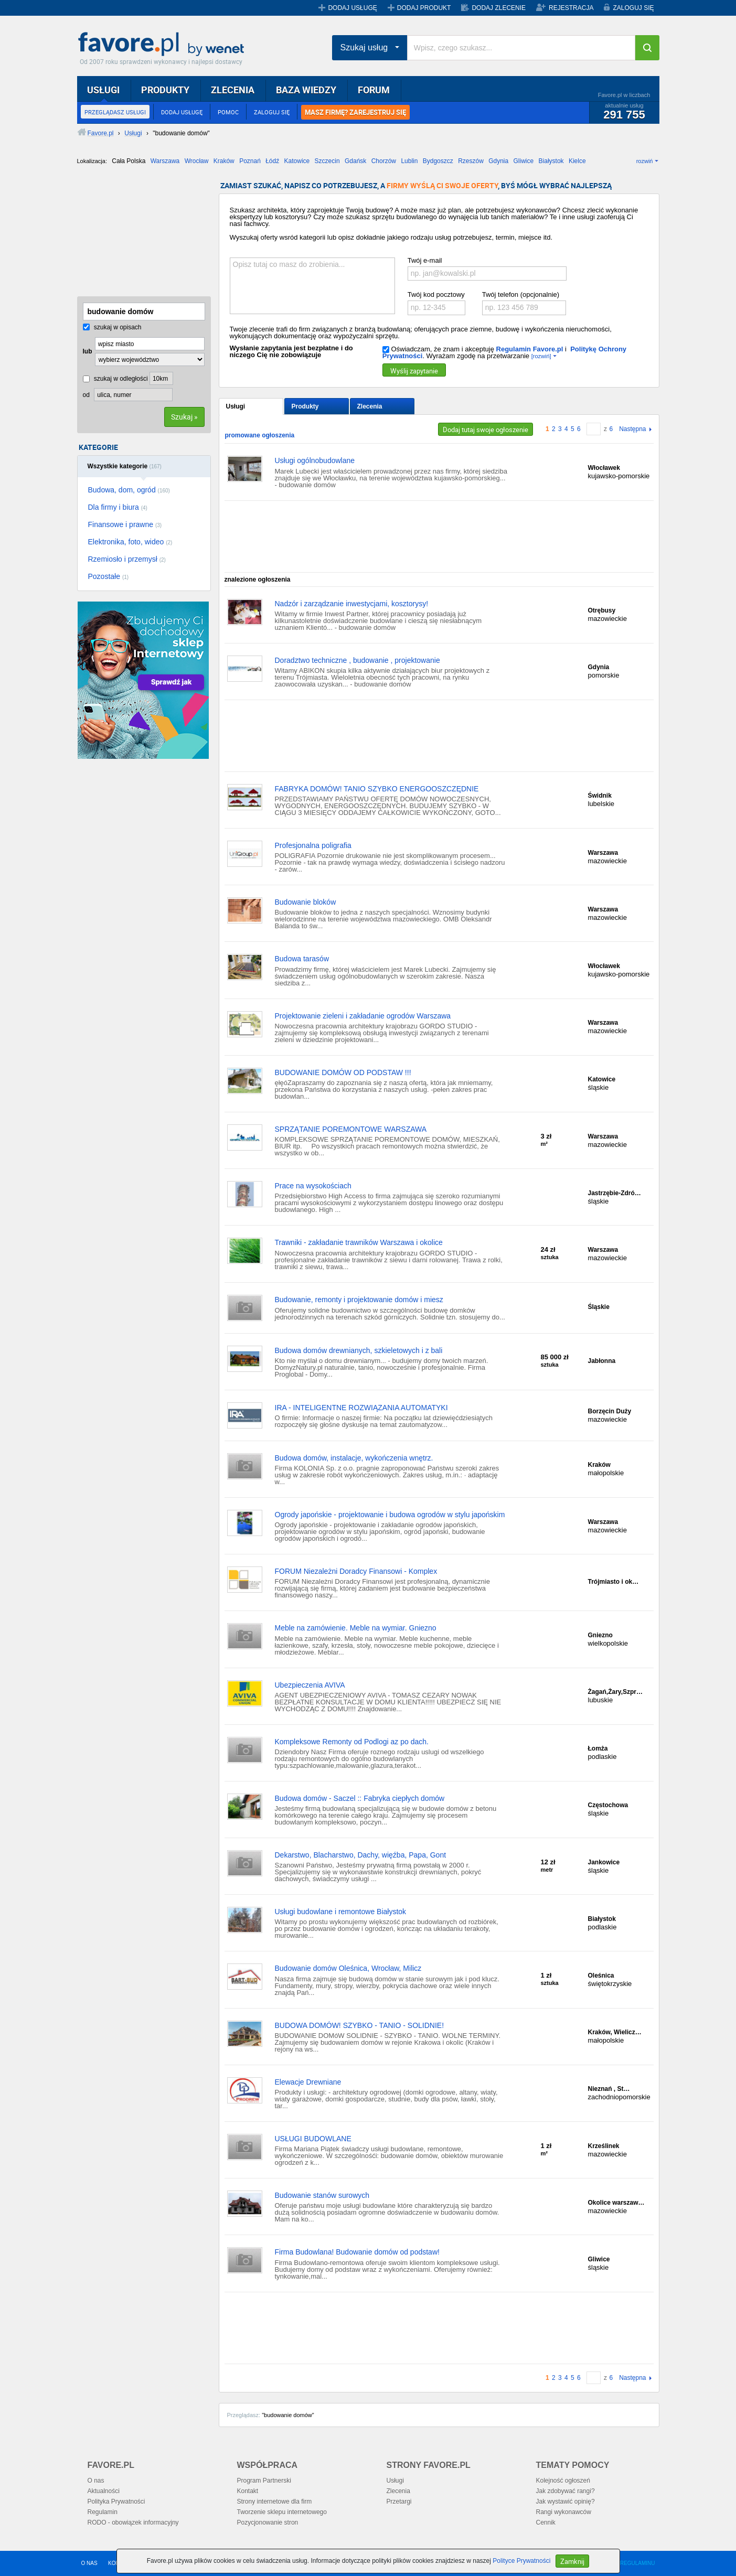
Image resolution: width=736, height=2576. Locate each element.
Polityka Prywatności (116, 2501)
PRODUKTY (165, 89)
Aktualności (104, 2491)
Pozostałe (108, 576)
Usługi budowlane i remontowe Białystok (341, 1911)
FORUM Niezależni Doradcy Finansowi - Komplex (356, 1571)
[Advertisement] (129, 234)
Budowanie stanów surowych (322, 2195)
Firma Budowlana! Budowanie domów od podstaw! (357, 2252)
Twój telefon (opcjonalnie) (520, 294)
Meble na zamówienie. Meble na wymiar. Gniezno (355, 1628)
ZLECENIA (232, 89)
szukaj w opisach (112, 327)
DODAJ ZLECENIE (499, 8)
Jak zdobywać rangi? (565, 2491)
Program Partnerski (264, 2480)
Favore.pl (163, 44)
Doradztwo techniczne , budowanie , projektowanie (357, 660)
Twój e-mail (425, 260)
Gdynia (498, 161)
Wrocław (197, 161)
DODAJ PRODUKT (424, 8)
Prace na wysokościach (313, 1186)
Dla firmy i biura (117, 507)
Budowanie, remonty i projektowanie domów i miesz (359, 1299)
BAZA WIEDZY (306, 89)
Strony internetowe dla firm (274, 2501)
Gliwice (524, 161)
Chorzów (383, 161)
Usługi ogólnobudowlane (315, 460)
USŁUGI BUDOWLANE (313, 2138)
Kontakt (248, 2491)
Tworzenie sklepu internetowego (282, 2512)
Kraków (224, 161)
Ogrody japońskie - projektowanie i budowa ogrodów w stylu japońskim (390, 1514)
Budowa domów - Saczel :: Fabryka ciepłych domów (360, 1798)
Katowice (297, 161)
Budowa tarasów (302, 958)
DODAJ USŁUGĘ (352, 8)
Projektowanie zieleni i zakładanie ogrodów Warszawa (363, 1016)
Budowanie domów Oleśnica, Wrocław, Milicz (348, 1968)
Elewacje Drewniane (308, 2082)
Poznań (250, 161)
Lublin (409, 161)
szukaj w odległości (115, 378)
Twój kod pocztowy (436, 294)
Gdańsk (355, 161)
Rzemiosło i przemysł (127, 559)
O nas (96, 2480)
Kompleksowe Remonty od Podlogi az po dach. (352, 1741)
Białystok (551, 161)
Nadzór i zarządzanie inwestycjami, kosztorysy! (352, 603)
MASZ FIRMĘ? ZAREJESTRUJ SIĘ (355, 112)
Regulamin (103, 2512)
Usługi (236, 406)
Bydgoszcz (438, 161)
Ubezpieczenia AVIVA (310, 1685)
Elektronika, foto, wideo (130, 542)
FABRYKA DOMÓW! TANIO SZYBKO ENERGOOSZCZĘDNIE (377, 789)
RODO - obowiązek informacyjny (133, 2522)
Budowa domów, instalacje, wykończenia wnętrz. (354, 1458)
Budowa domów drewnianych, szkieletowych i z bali (359, 1350)
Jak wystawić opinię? (565, 2501)
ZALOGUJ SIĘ (633, 8)
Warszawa (165, 161)
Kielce (577, 161)
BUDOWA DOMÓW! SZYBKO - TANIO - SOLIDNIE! (359, 2025)
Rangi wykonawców (563, 2512)
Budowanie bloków (305, 902)
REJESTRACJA (571, 8)
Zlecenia (369, 406)
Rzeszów (471, 161)
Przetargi (399, 2501)
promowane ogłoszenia (260, 435)
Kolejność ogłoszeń (563, 2480)
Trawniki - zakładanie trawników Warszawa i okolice (359, 1242)
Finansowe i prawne (125, 524)
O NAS (89, 2563)
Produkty (305, 406)
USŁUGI (103, 89)
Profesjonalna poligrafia (313, 845)
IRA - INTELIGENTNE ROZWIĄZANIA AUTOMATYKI (361, 1407)
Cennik (546, 2522)
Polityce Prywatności (521, 2560)
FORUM (374, 89)
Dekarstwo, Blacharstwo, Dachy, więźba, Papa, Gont (360, 1855)
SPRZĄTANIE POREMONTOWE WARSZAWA (351, 1129)
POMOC (228, 112)
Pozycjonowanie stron (267, 2522)
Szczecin (327, 161)
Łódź (272, 161)
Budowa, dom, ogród (129, 490)
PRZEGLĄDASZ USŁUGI (115, 112)
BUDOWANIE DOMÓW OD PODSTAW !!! (343, 1072)
